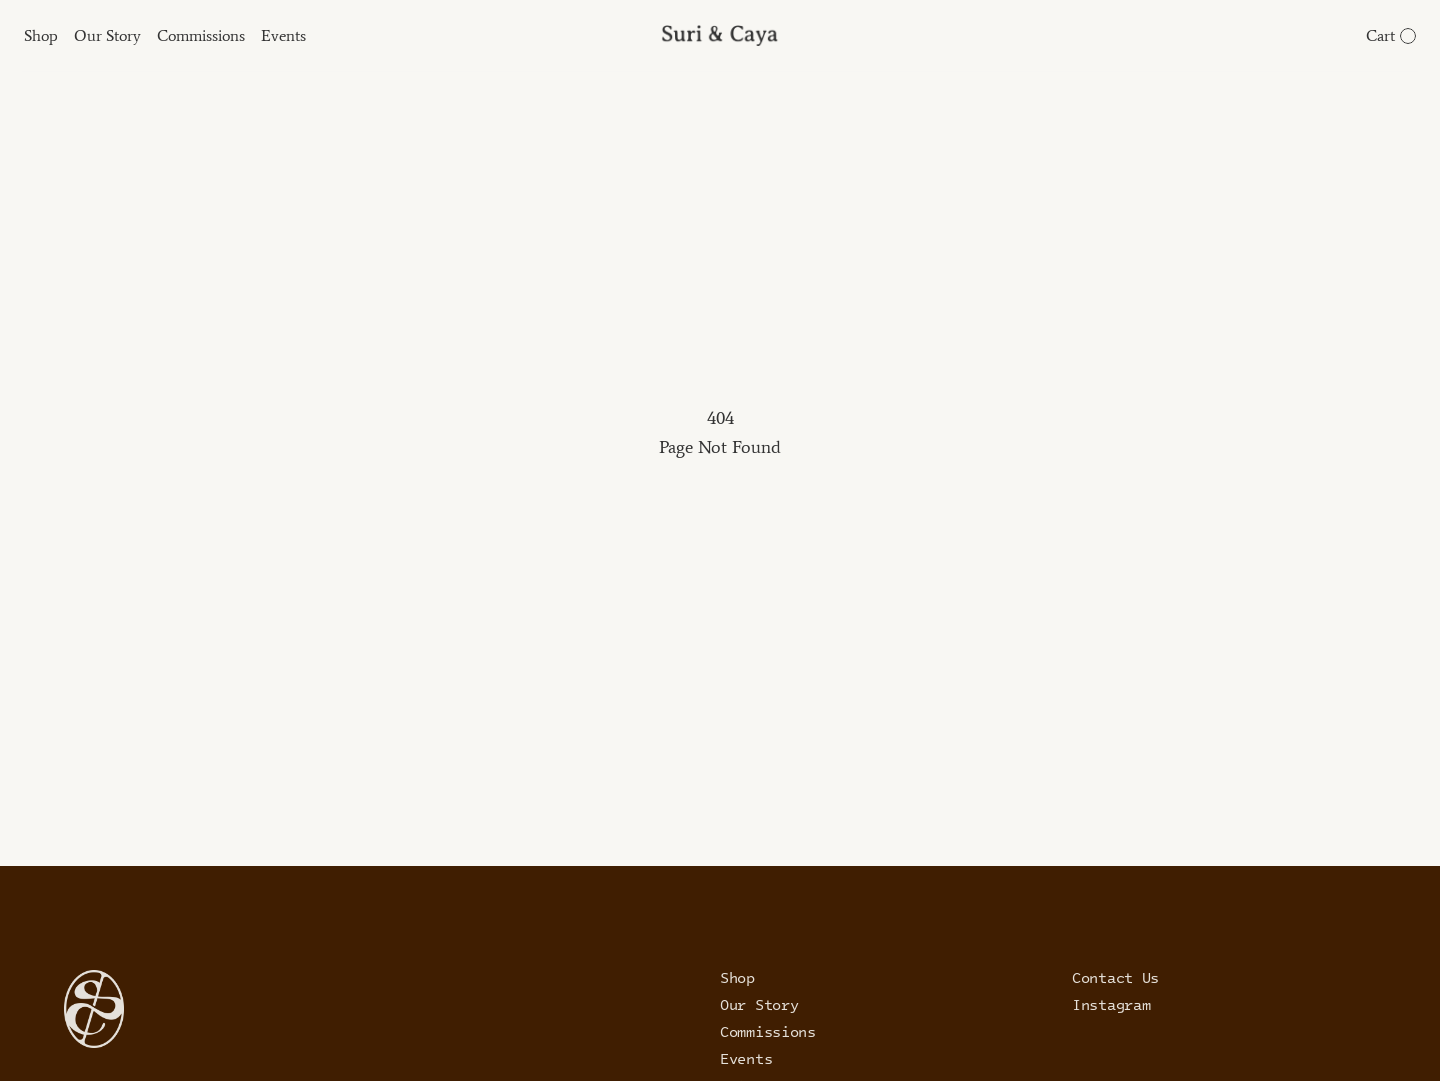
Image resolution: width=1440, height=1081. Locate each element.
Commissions (768, 1031)
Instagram (1111, 1004)
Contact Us (1115, 977)
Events (746, 1058)
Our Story (759, 1004)
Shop (737, 977)
